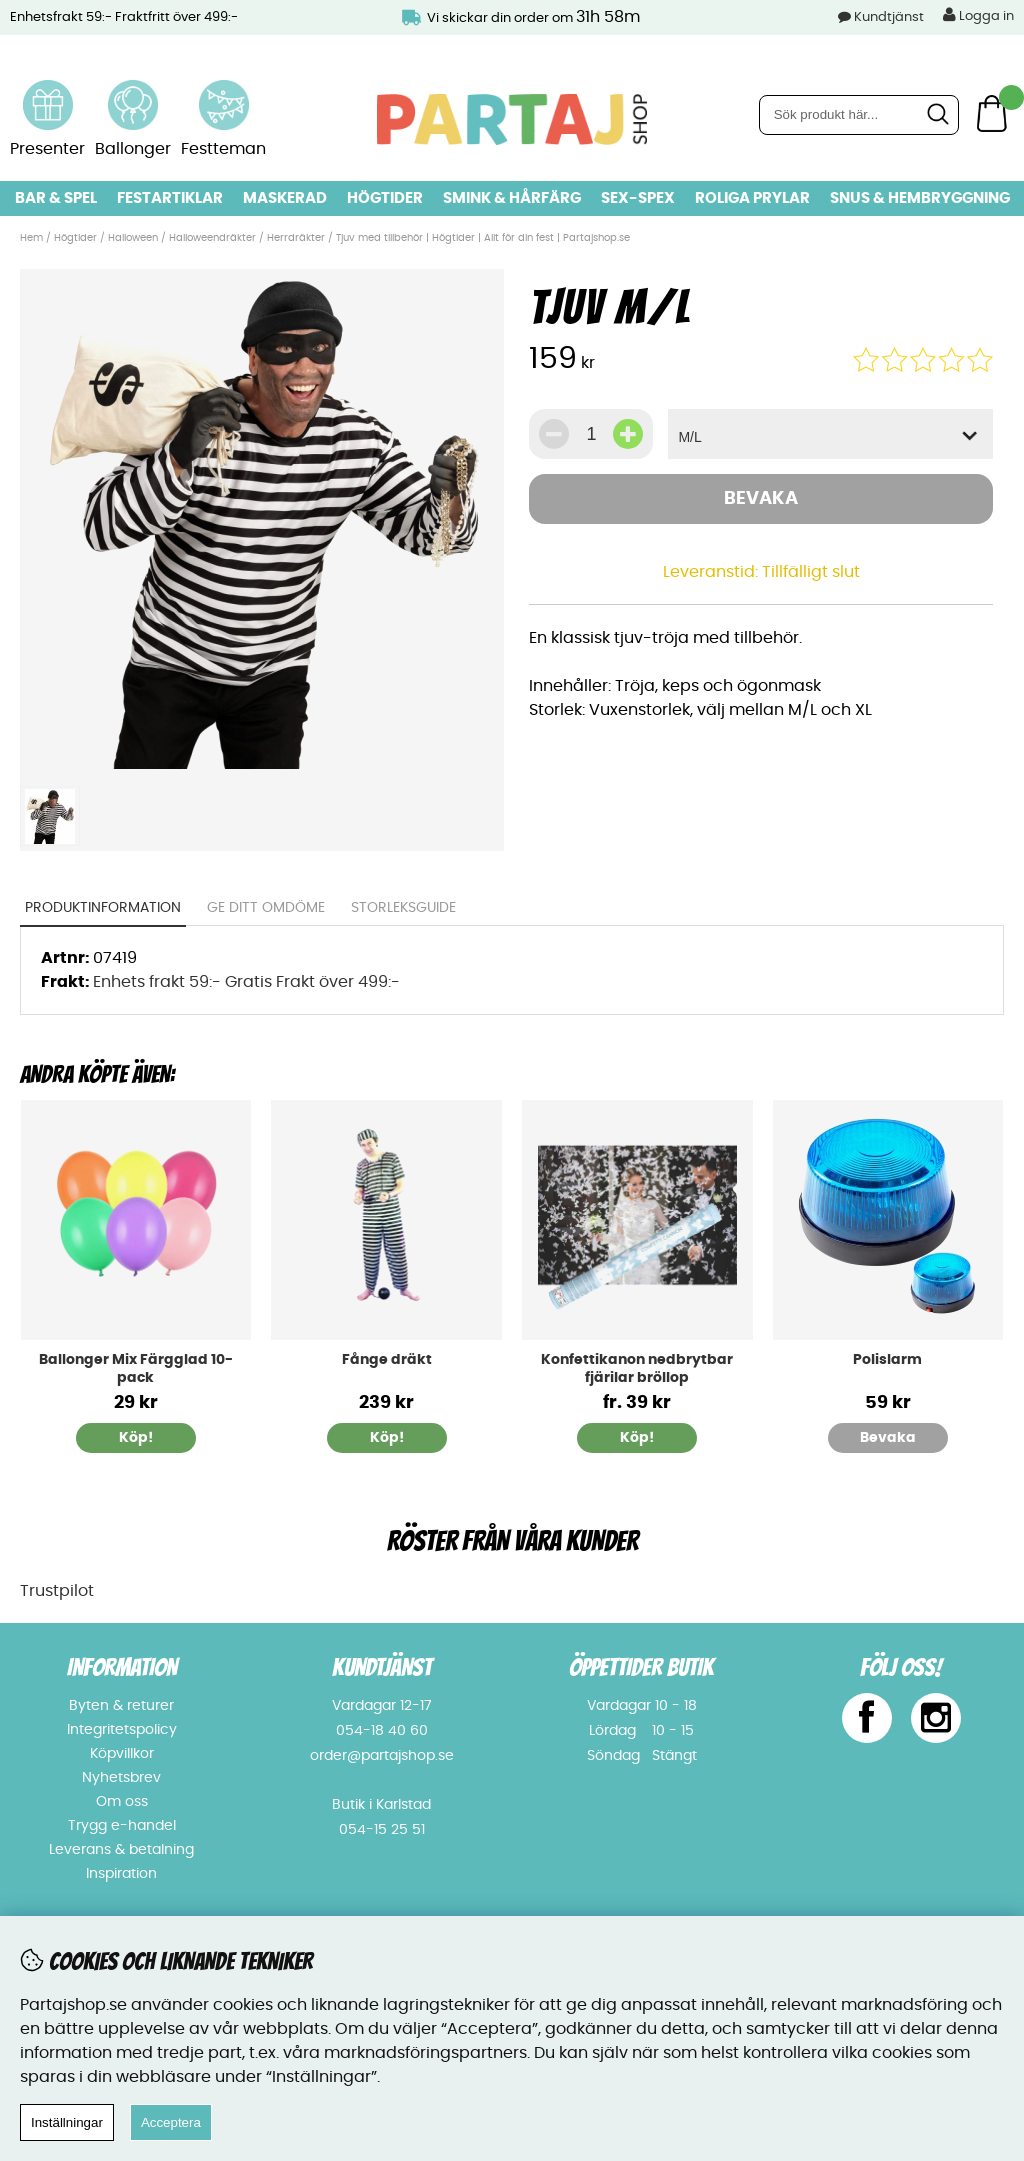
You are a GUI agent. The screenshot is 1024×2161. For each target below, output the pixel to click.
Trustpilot (57, 1591)
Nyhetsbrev (121, 1778)
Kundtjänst (889, 17)
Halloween (133, 238)
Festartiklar (170, 198)
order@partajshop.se (382, 1756)
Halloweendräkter (212, 238)
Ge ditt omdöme (266, 908)
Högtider (385, 198)
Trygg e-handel (122, 1826)
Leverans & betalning (121, 1850)
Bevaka (761, 499)
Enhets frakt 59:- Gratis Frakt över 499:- (246, 982)
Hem (31, 238)
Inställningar (67, 2122)
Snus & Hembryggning (920, 198)
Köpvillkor (122, 1754)
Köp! (637, 1438)
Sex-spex (638, 198)
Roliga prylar (752, 198)
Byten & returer (121, 1706)
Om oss (122, 1802)
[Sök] (859, 115)
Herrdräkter (296, 238)
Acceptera (171, 2122)
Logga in (978, 15)
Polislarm (887, 1360)
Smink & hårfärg (512, 198)
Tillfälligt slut (811, 572)
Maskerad (285, 198)
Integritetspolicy (122, 1730)
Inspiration (121, 1874)
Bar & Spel (56, 198)
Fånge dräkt (387, 1360)
